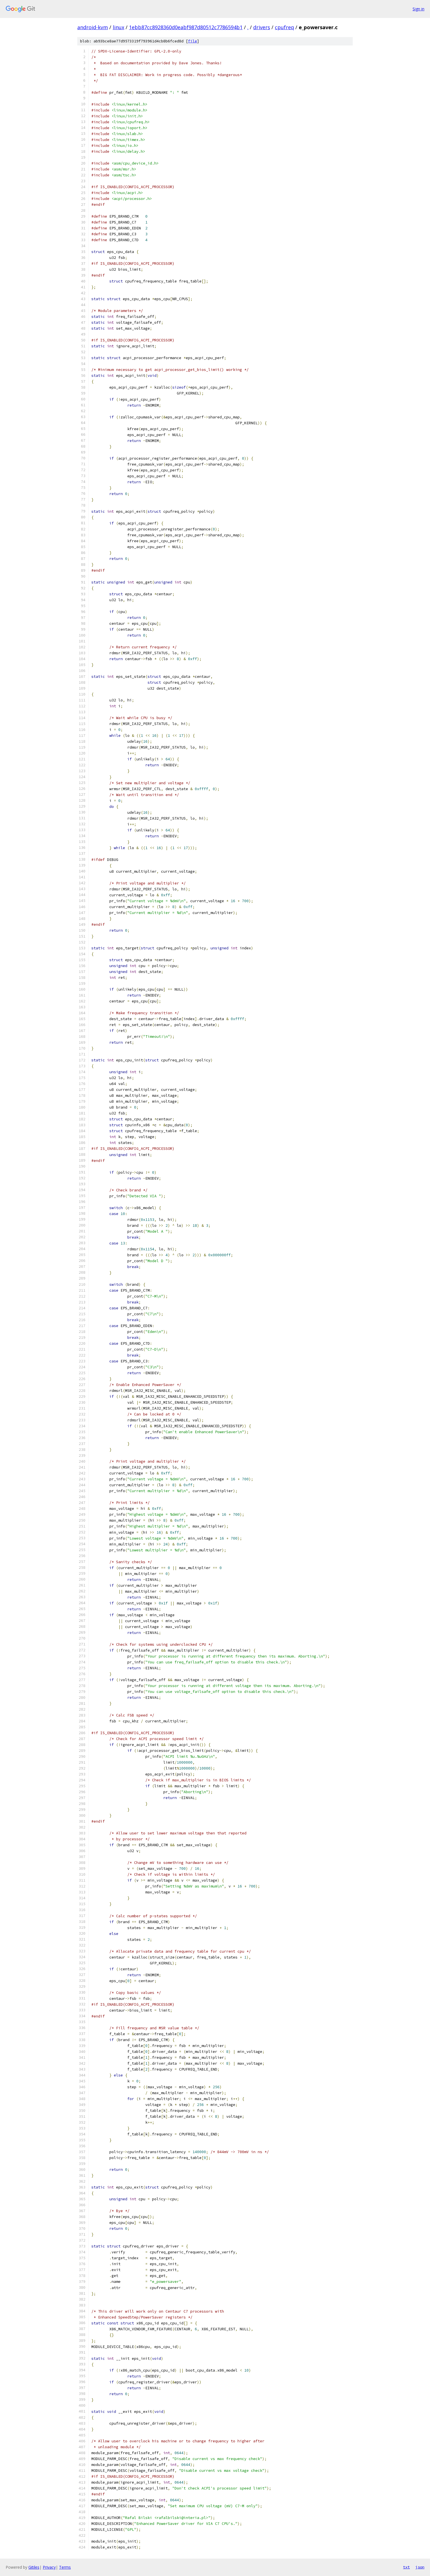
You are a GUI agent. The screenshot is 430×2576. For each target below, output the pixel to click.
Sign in (418, 9)
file (192, 41)
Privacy (49, 2567)
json (419, 2567)
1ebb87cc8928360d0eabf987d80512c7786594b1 (186, 27)
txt (406, 2567)
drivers (261, 27)
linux (118, 27)
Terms (65, 2567)
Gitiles (33, 2567)
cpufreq (284, 27)
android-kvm (92, 27)
